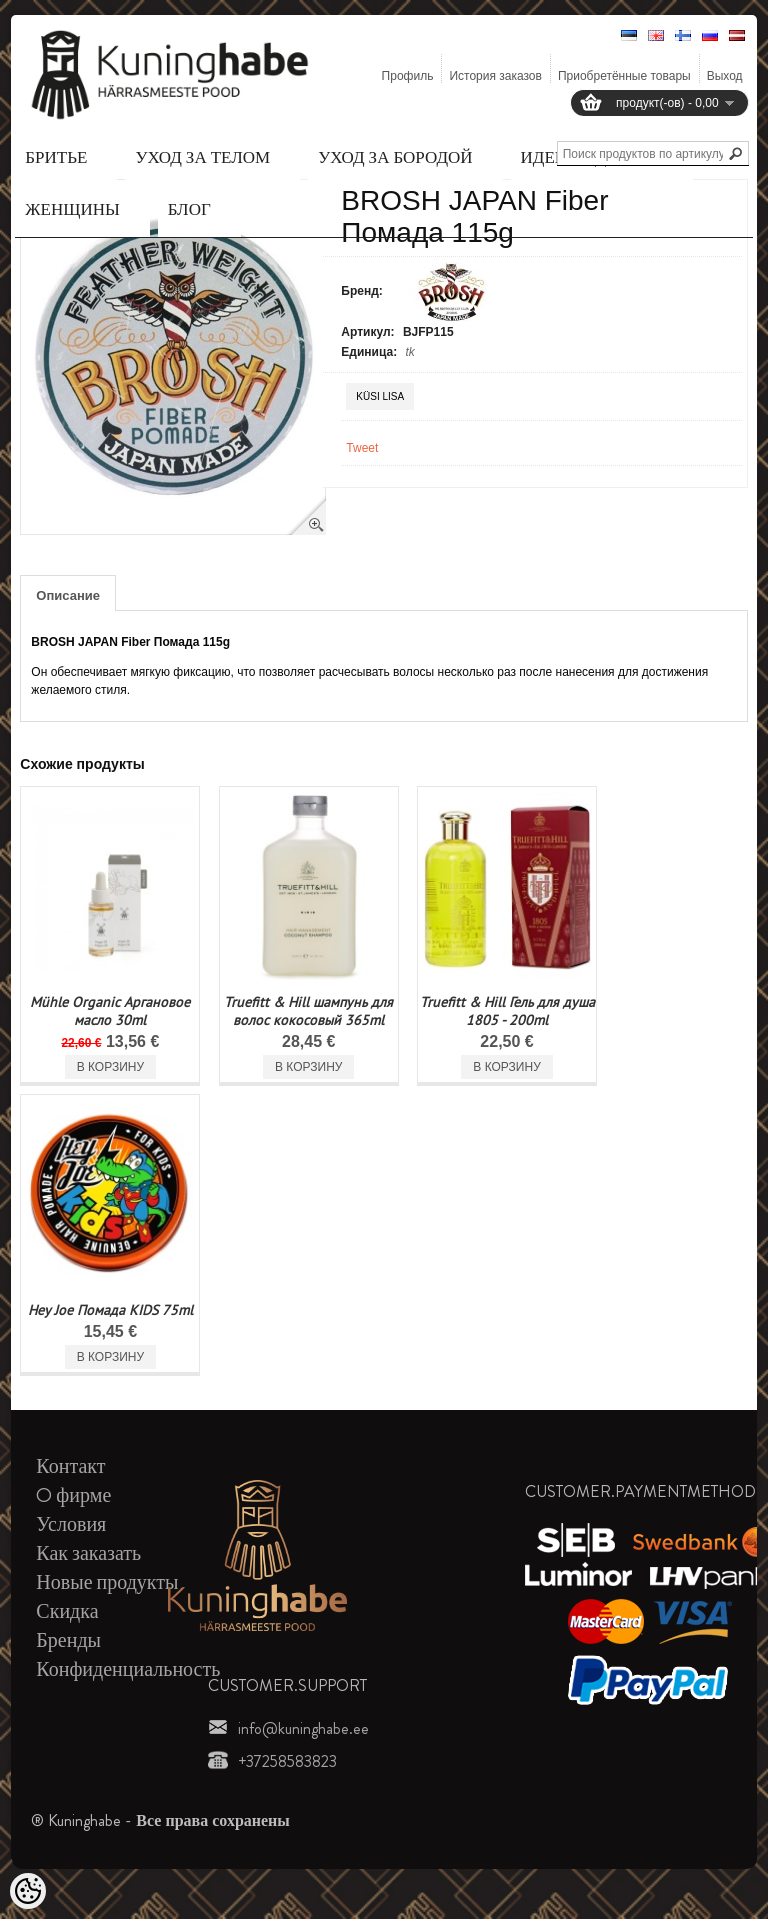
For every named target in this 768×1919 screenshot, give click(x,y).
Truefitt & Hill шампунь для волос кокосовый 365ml (308, 1011)
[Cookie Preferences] (28, 1891)
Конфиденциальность (128, 1669)
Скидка (67, 1611)
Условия (71, 1524)
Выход (725, 76)
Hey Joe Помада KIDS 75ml (110, 1310)
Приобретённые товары (624, 76)
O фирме (73, 1495)
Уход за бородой (395, 157)
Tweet (362, 448)
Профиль (408, 76)
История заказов (495, 76)
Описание (68, 595)
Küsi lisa (380, 396)
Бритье (56, 157)
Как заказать (88, 1553)
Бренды (68, 1640)
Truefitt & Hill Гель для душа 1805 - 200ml (507, 1011)
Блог (189, 209)
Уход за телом (202, 157)
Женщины (72, 209)
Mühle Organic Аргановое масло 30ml (110, 1011)
